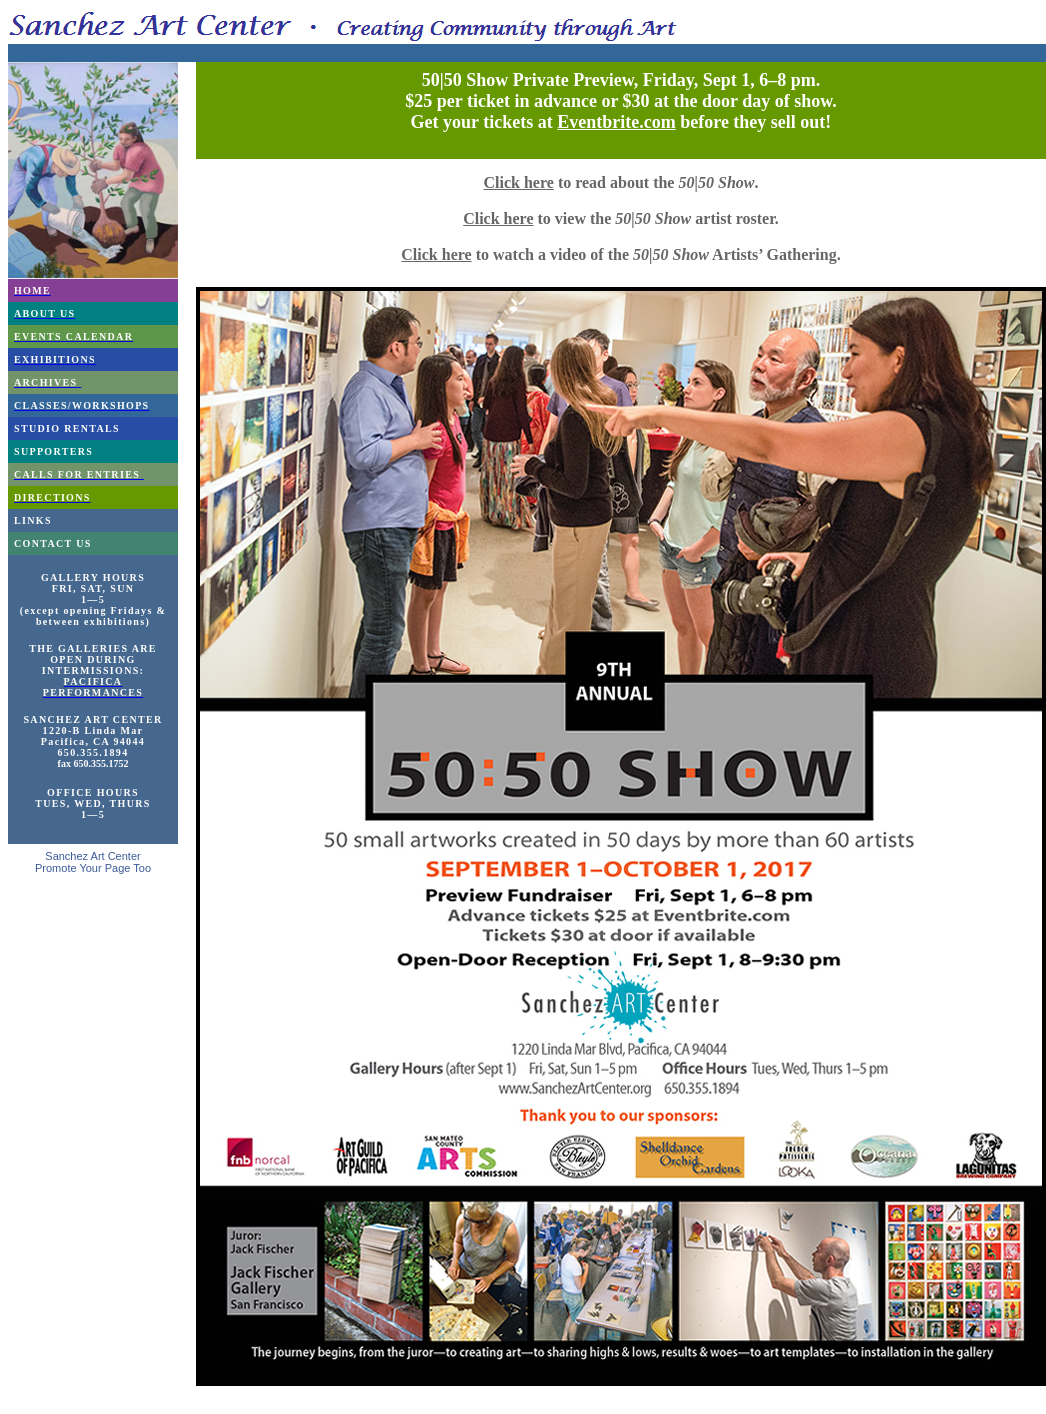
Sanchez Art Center (92, 856)
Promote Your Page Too (93, 868)
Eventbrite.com (616, 122)
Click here (519, 182)
